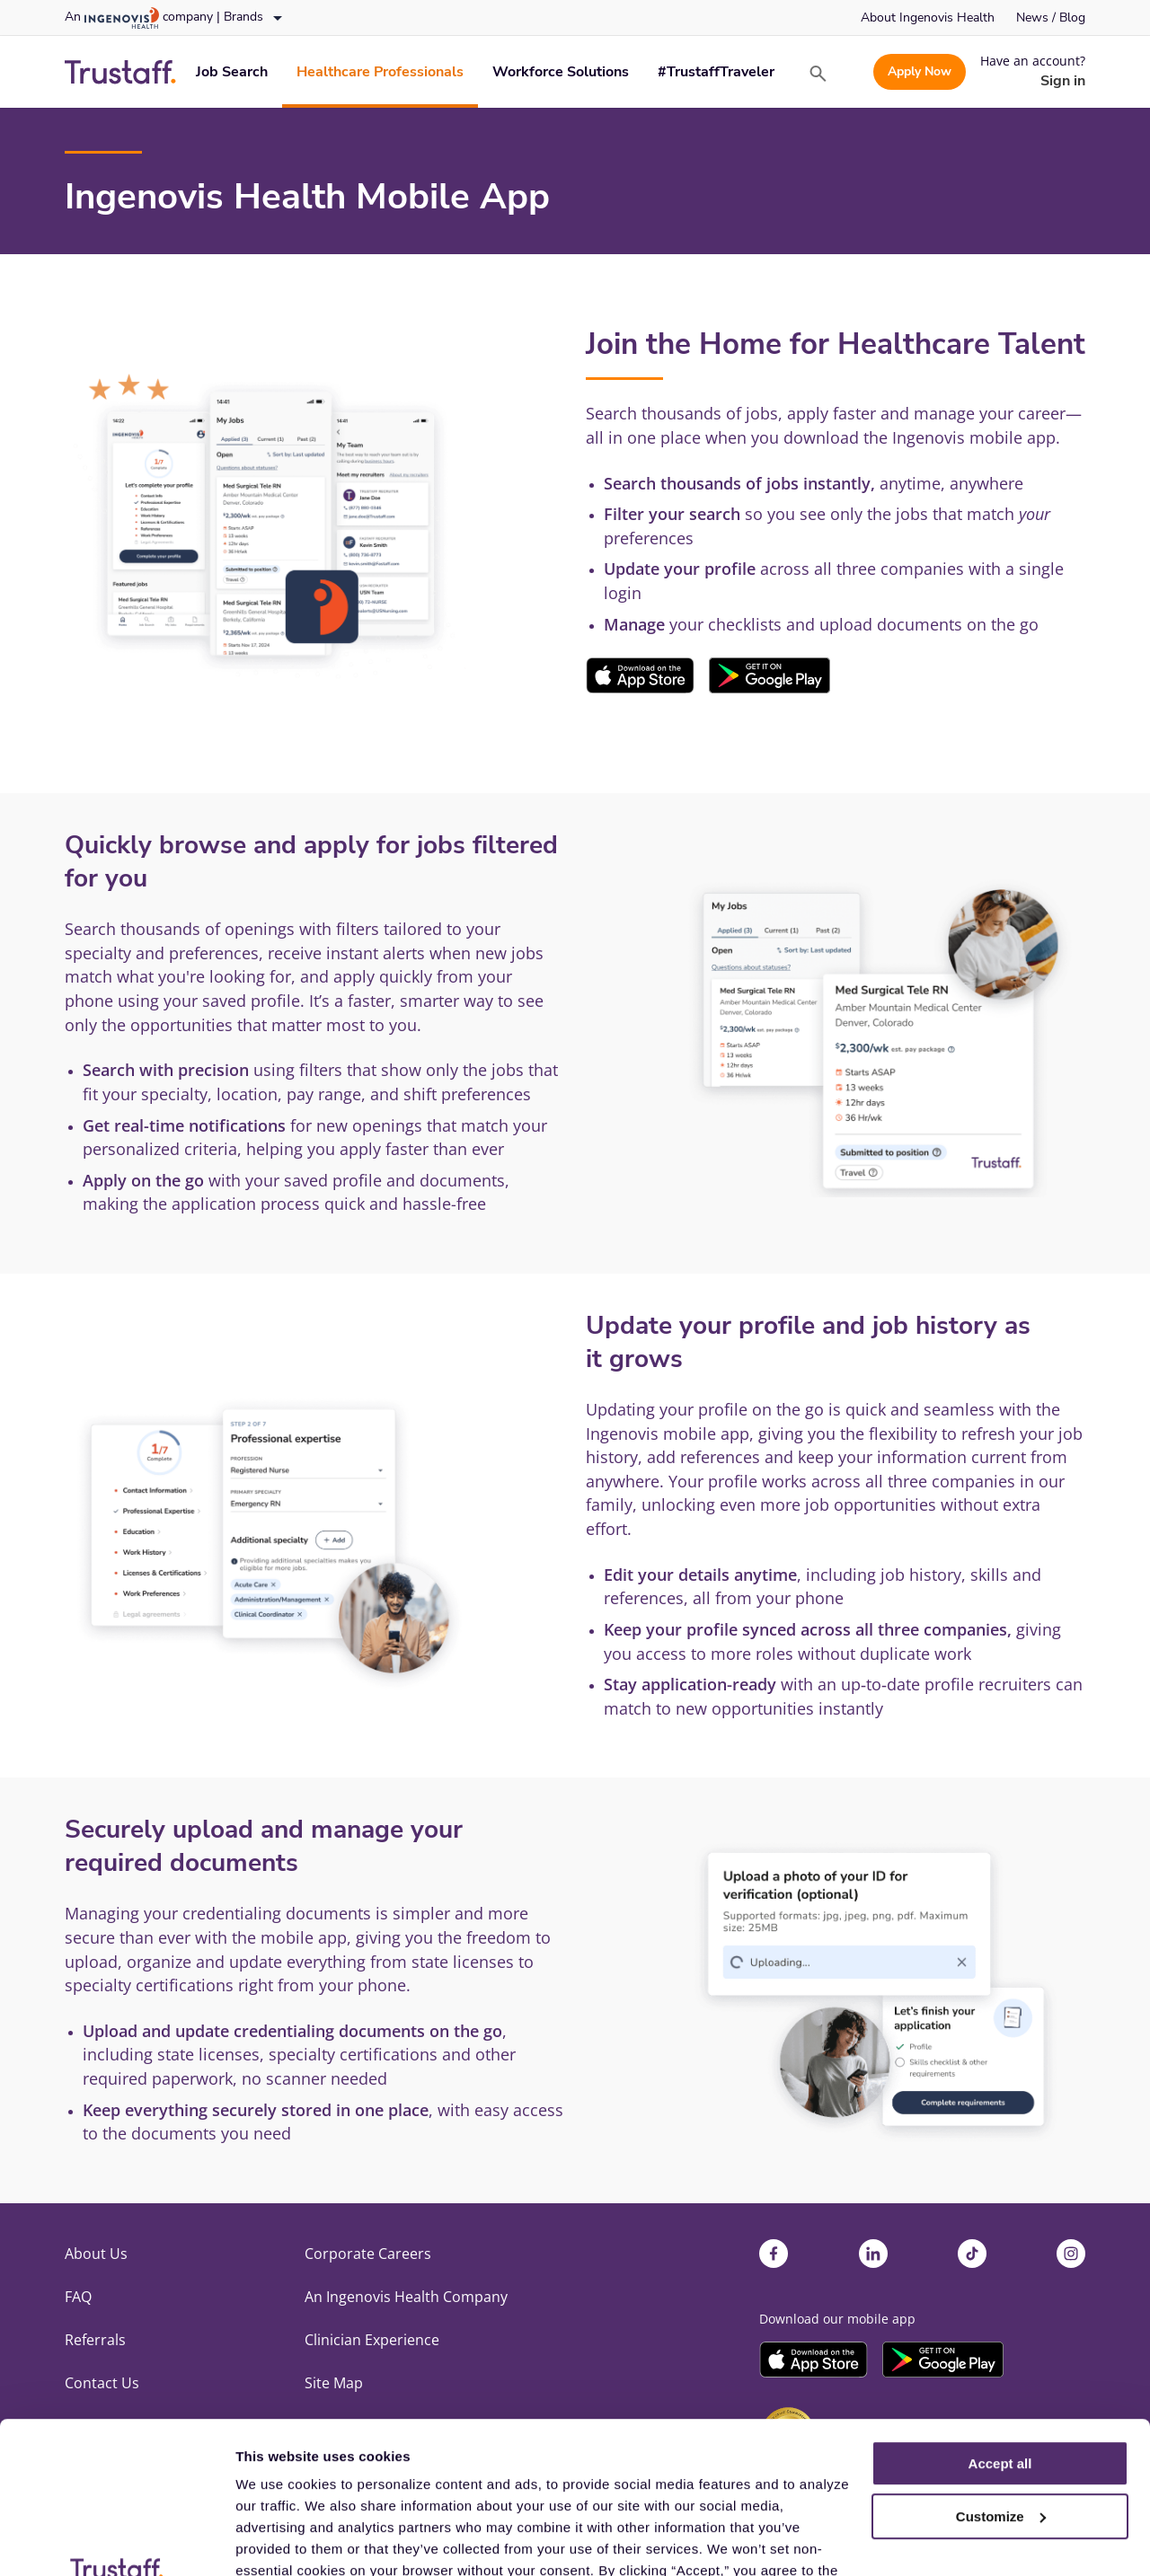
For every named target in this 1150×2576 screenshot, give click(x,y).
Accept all (1000, 2321)
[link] (928, 18)
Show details (277, 2540)
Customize (1001, 2374)
